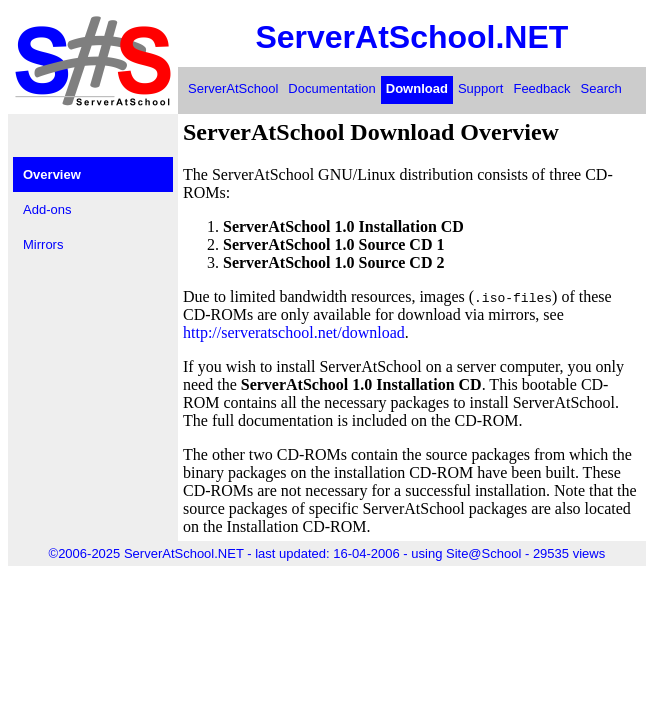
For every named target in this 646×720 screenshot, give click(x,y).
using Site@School (466, 553)
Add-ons (47, 209)
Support (481, 88)
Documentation (331, 88)
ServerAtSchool (233, 88)
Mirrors (43, 244)
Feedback (541, 88)
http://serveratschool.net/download (294, 332)
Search (601, 88)
